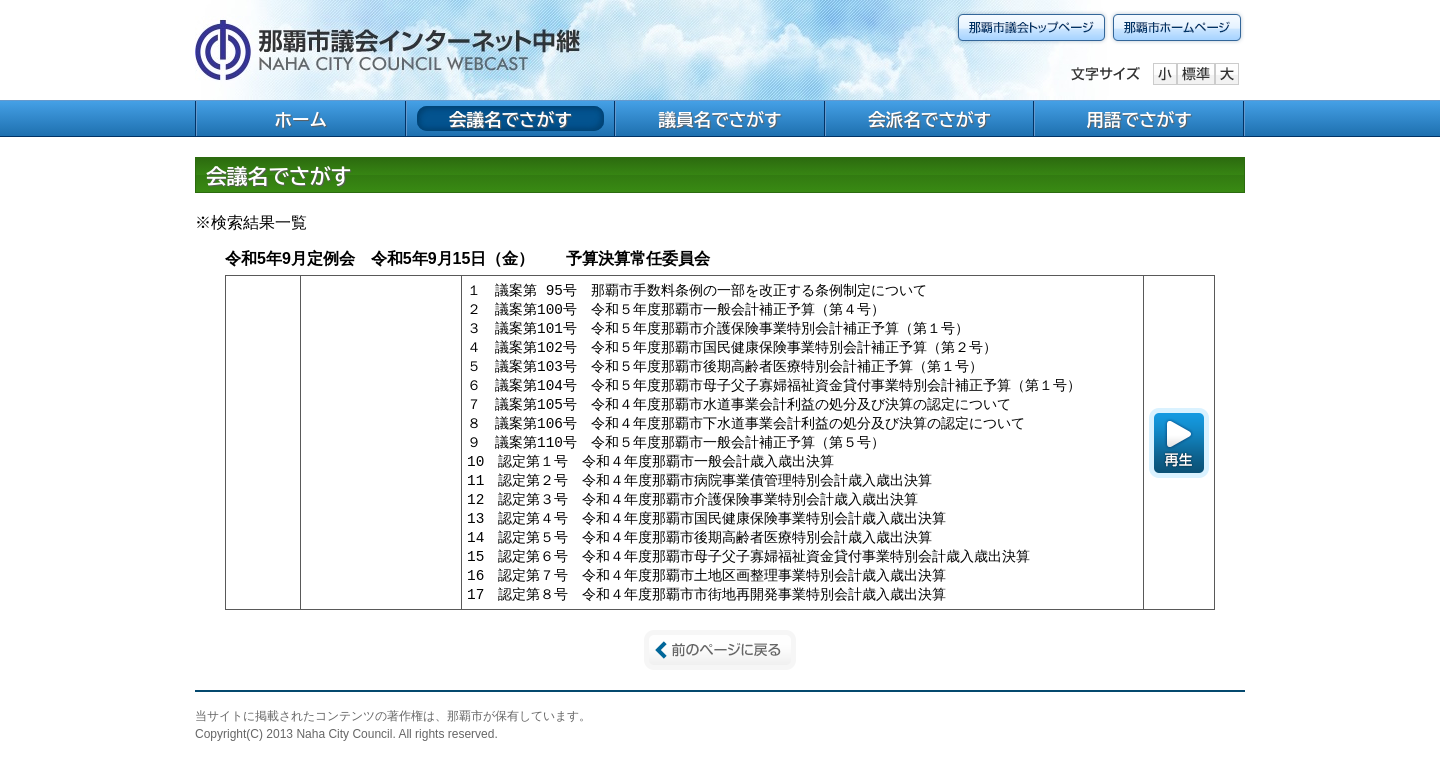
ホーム (300, 119)
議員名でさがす (719, 119)
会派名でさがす (929, 119)
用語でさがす (1139, 119)
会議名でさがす (510, 119)
